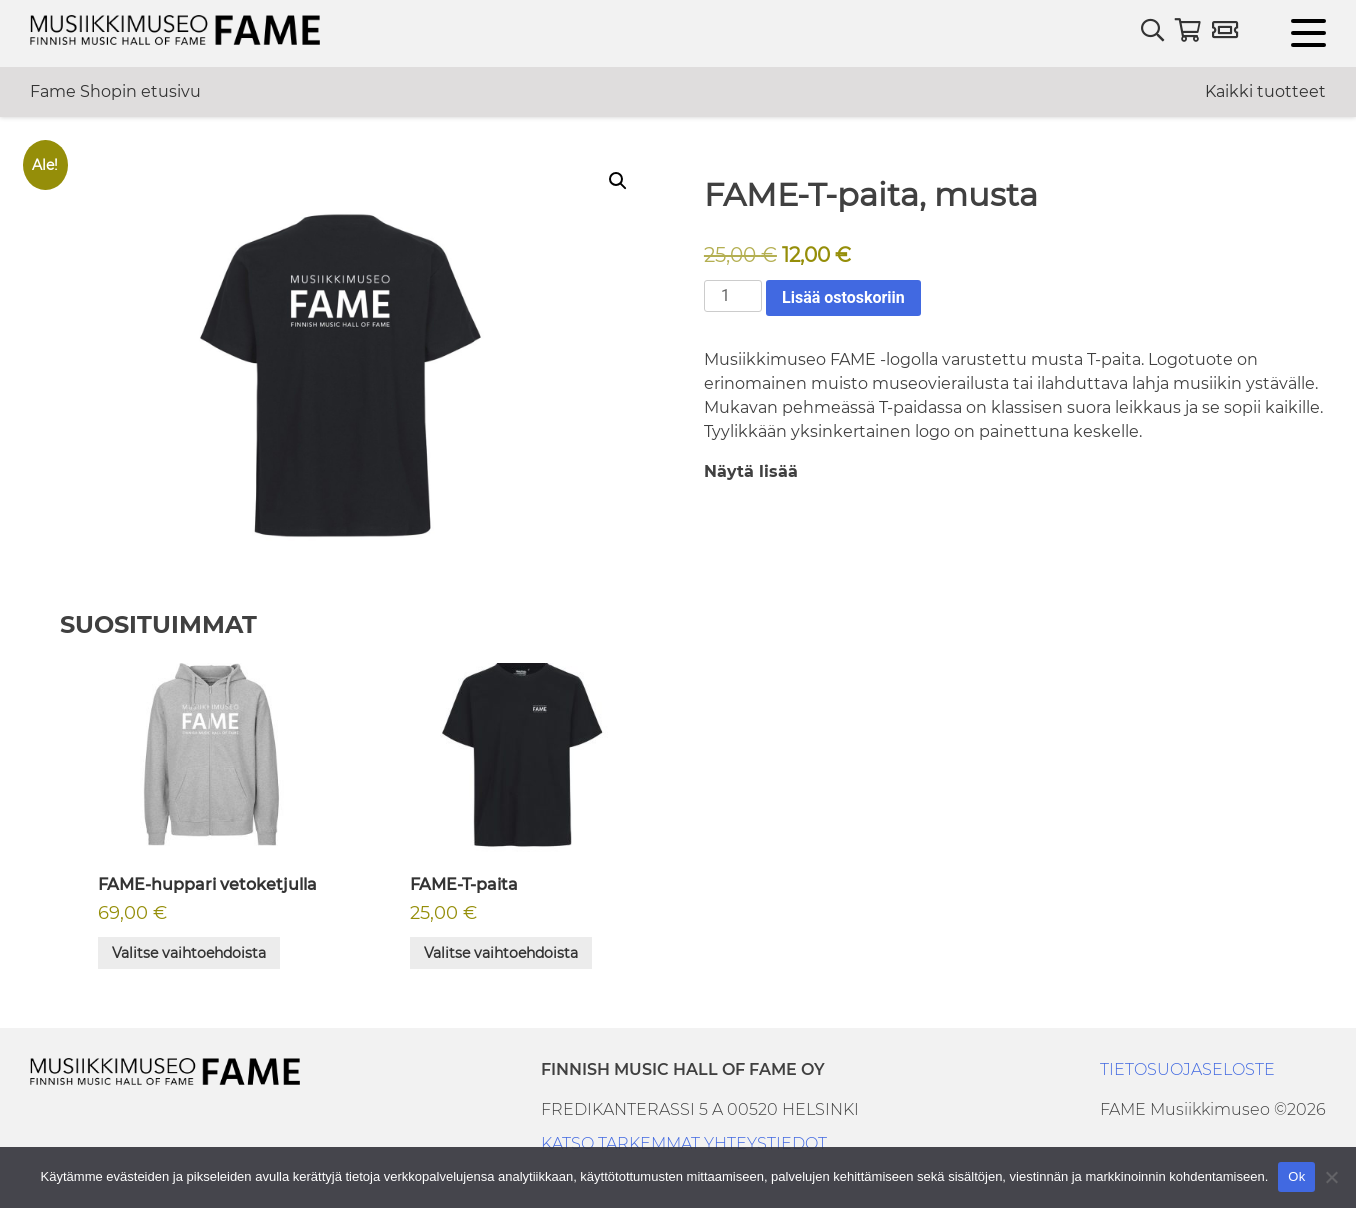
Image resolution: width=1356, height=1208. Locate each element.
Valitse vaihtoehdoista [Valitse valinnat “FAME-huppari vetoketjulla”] (189, 953)
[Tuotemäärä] (733, 296)
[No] (1331, 1177)
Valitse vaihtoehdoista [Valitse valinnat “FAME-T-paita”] (501, 953)
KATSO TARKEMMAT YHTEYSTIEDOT (684, 1143)
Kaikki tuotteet (1265, 91)
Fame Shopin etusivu (115, 91)
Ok (1296, 1176)
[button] (618, 181)
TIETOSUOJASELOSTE (1187, 1069)
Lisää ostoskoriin (843, 297)
